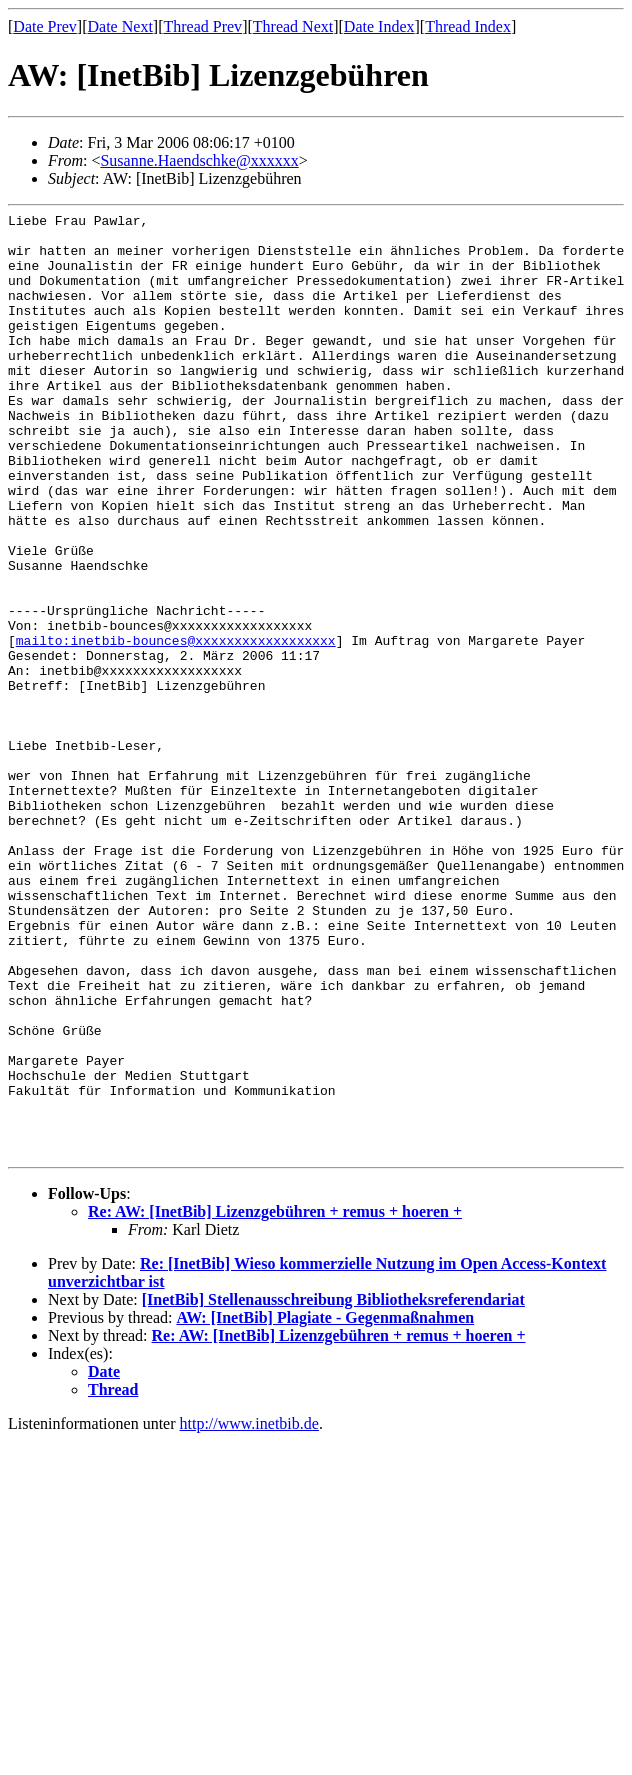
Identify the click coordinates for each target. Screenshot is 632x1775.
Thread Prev (202, 26)
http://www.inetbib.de (249, 1612)
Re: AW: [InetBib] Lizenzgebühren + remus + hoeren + (275, 1400)
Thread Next (293, 26)
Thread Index (468, 26)
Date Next (120, 26)
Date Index (379, 26)
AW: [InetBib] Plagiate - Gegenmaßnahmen (325, 1506)
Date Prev (45, 26)
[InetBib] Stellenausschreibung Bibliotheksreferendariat (333, 1488)
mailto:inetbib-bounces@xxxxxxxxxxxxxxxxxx (176, 727)
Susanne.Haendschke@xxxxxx (199, 160)
